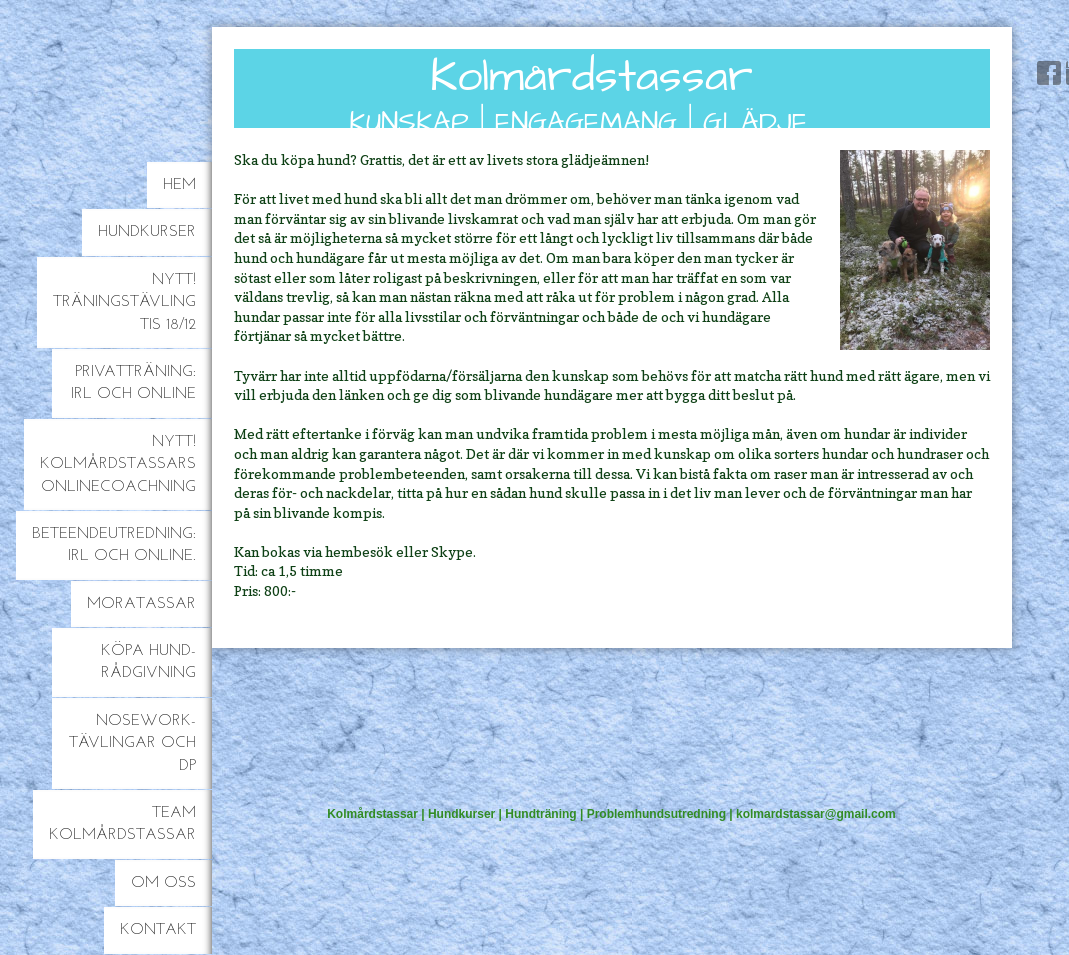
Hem (179, 185)
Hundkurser (147, 232)
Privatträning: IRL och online (133, 383)
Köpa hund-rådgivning (148, 662)
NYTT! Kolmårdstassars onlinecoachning (118, 464)
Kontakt (158, 930)
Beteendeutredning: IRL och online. (114, 545)
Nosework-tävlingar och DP (132, 743)
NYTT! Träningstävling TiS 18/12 (124, 302)
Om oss (163, 883)
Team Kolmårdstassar (122, 824)
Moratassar (141, 604)
